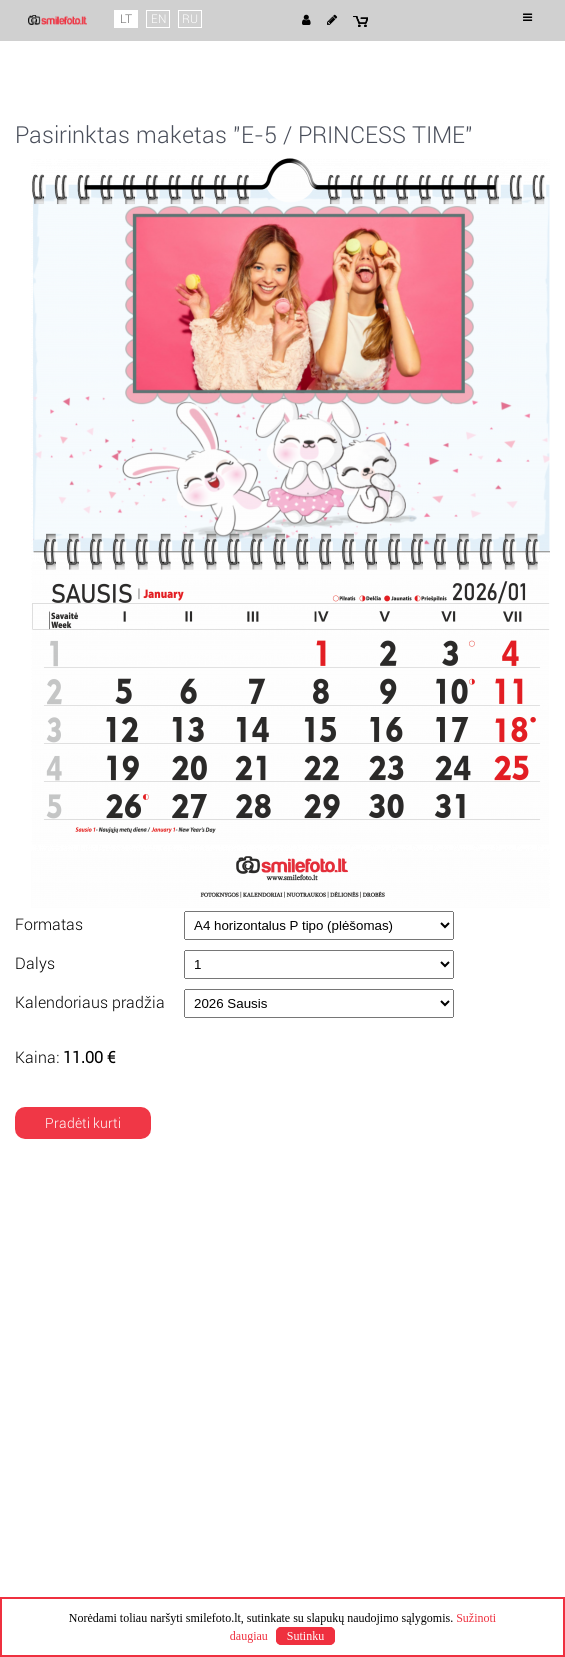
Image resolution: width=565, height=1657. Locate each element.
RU (190, 19)
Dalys (35, 963)
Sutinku (305, 1636)
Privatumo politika (87, 1264)
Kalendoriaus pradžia (90, 1002)
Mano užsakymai (84, 1338)
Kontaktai (331, 1320)
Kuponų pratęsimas (363, 1282)
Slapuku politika (80, 1282)
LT (126, 19)
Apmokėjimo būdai (360, 1264)
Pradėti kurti (83, 1123)
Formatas (49, 924)
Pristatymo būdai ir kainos (384, 1246)
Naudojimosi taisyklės (99, 1246)
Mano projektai (78, 1320)
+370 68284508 (351, 1338)
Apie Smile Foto (80, 1228)
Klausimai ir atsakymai (102, 1356)
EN (158, 19)
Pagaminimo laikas (361, 1228)
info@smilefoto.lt (355, 1356)
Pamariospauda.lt (402, 1562)
